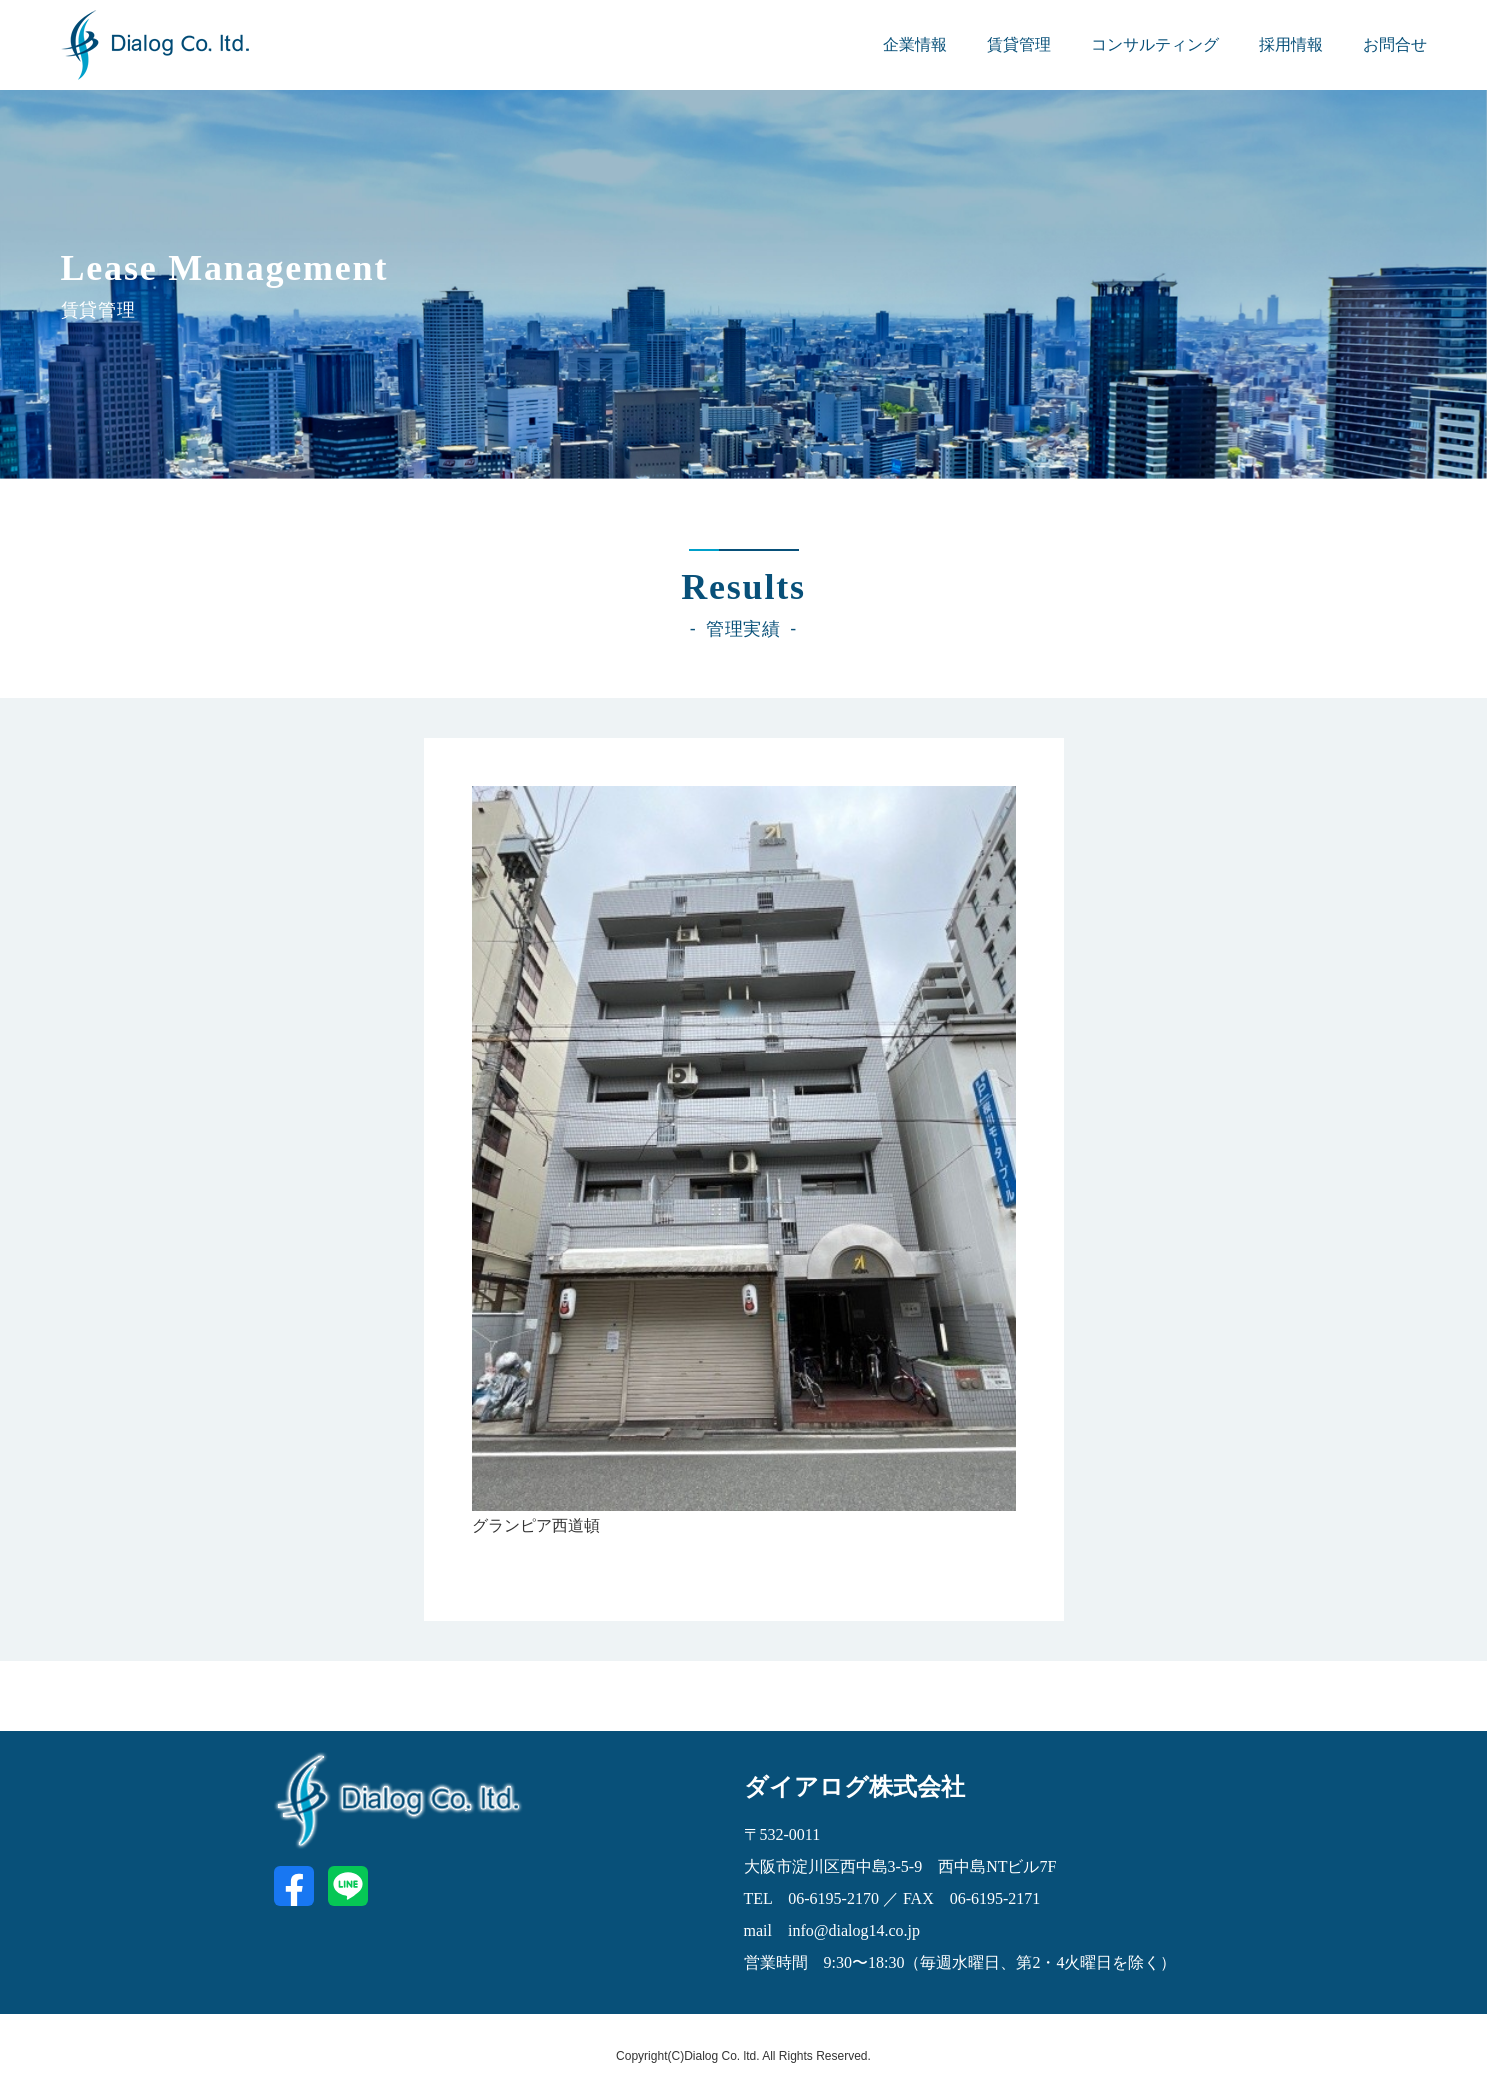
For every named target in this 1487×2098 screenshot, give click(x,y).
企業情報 (915, 44)
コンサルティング (1155, 44)
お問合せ (1395, 44)
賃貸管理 (1019, 44)
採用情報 (1291, 44)
